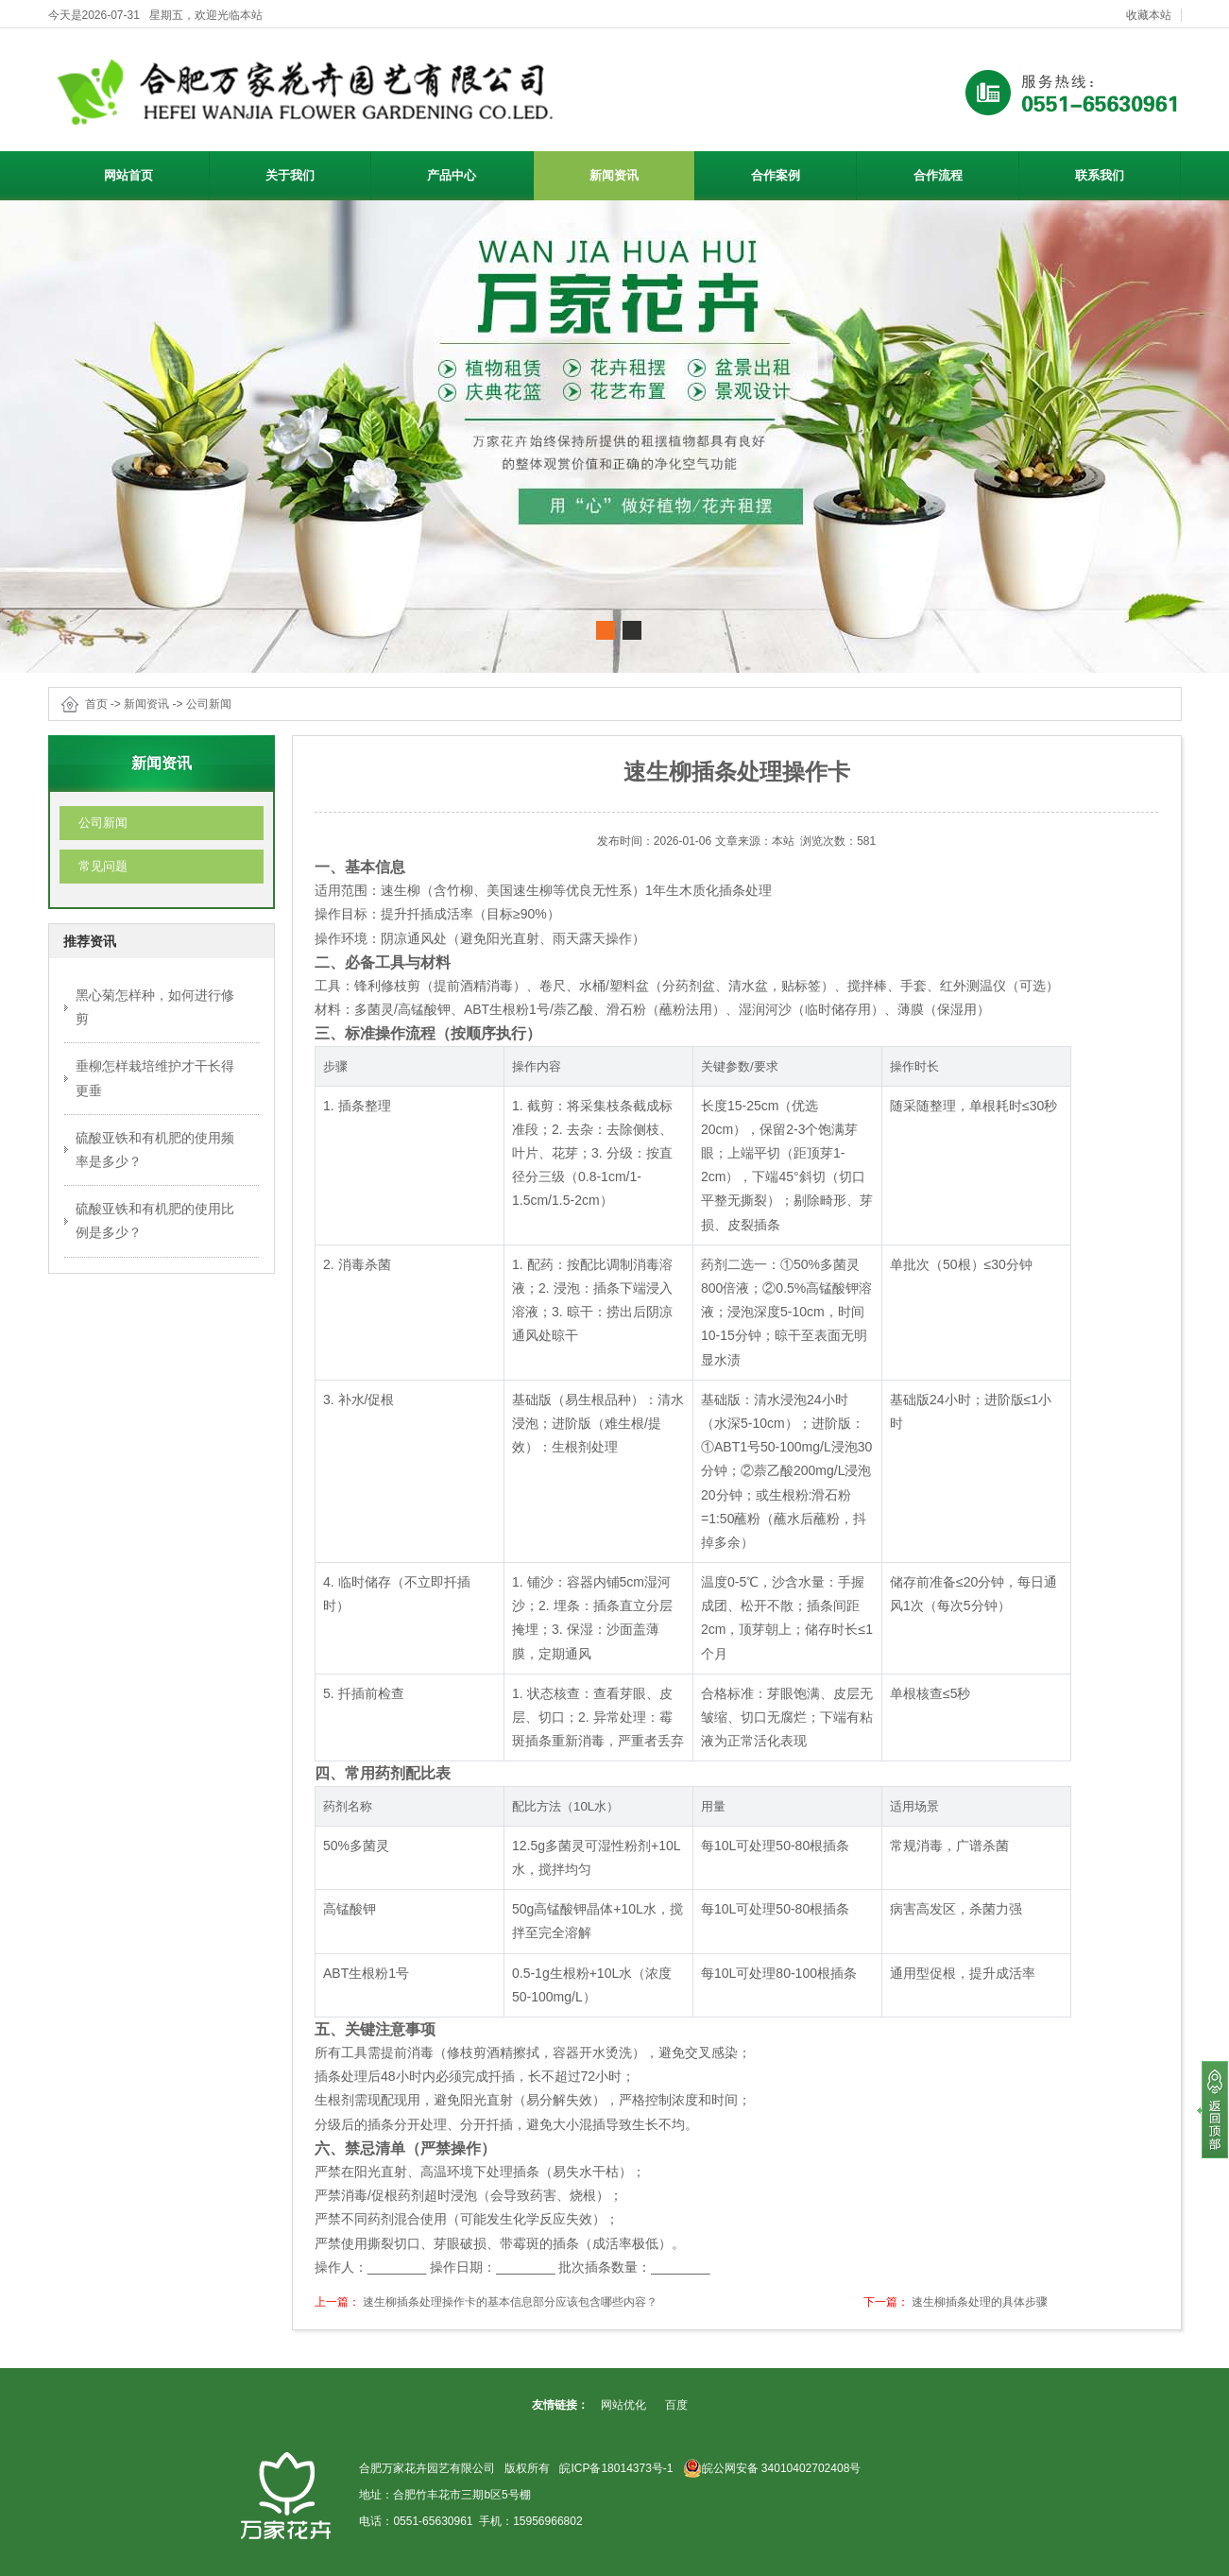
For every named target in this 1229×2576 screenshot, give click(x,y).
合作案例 (775, 175)
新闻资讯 (639, 172)
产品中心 (476, 172)
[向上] (1213, 2110)
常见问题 (103, 866)
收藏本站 (1148, 15)
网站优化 (623, 2405)
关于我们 (315, 172)
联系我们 (1099, 175)
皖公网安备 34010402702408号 (772, 2468)
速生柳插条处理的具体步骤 (980, 2302)
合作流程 (938, 175)
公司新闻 (208, 704)
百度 (676, 2405)
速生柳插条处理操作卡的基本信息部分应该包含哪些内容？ (510, 2302)
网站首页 (128, 175)
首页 (96, 704)
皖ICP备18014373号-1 (616, 2468)
